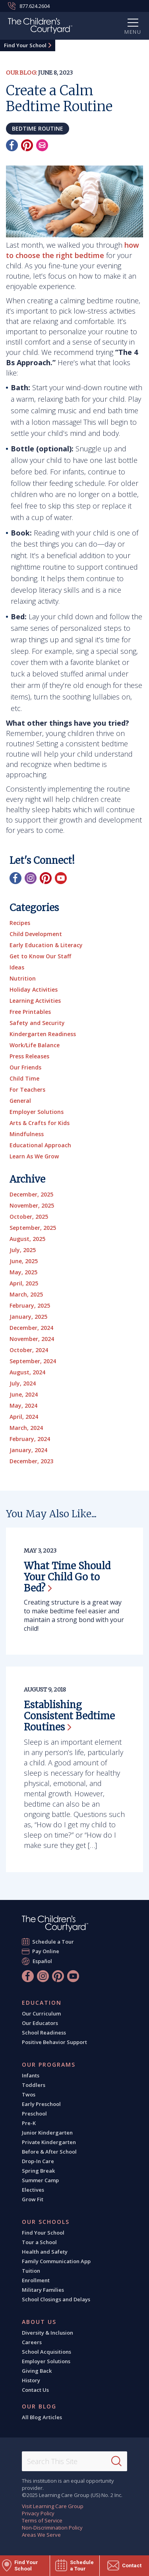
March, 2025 (26, 1294)
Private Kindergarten (49, 2142)
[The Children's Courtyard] (40, 27)
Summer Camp (40, 2180)
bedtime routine (37, 128)
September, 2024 (33, 1361)
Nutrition (23, 978)
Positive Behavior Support (54, 2042)
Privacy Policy (38, 2513)
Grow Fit (32, 2199)
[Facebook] (12, 145)
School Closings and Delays (56, 2299)
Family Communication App (56, 2261)
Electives (33, 2190)
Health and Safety (45, 2251)
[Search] (116, 2461)
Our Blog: (21, 72)
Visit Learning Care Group (52, 2506)
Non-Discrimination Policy (52, 2527)
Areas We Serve (41, 2534)
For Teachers (27, 1089)
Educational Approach (40, 1145)
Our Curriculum (41, 2013)
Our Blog (39, 2406)
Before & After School (49, 2151)
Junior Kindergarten (47, 2132)
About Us (39, 2322)
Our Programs (48, 2064)
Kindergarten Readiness (43, 1034)
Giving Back (37, 2371)
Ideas (17, 967)
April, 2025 (24, 1283)
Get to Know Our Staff (40, 956)
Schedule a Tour (53, 1941)
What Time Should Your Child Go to (67, 1577)
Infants (30, 2075)
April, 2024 (24, 1416)
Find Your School (25, 45)
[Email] (42, 145)
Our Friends (25, 1067)
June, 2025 (24, 1261)
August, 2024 (27, 1372)
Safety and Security (37, 1023)
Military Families (43, 2290)
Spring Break (38, 2171)
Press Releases (29, 1056)
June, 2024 (24, 1394)
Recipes (20, 923)
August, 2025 (27, 1239)
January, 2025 (28, 1316)
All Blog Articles (42, 2417)
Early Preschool (41, 2104)
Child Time (24, 1078)
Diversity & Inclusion (47, 2332)
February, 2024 (30, 1439)
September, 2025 (33, 1227)
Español (42, 1961)
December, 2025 (31, 1194)
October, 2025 (29, 1216)
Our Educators (40, 2023)
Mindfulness (27, 1134)
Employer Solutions (37, 1112)
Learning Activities (35, 1000)
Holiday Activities (34, 989)
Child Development (36, 934)
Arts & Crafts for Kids (40, 1123)
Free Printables (30, 1011)
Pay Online (46, 1951)
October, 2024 (29, 1350)
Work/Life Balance (35, 1045)
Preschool (34, 2113)
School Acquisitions (46, 2352)
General (20, 1100)
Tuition (31, 2271)
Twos (28, 2094)
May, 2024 (23, 1405)
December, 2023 (31, 1461)
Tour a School (39, 2242)
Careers (32, 2342)
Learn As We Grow (34, 1156)
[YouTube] (61, 878)
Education (42, 2002)
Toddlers (33, 2085)
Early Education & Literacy (46, 945)
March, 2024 (26, 1428)
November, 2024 (32, 1339)
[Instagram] (31, 878)
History (31, 2380)
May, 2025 (23, 1272)
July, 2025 (23, 1250)
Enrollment (36, 2280)
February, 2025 (30, 1305)
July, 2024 (23, 1383)
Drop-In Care (38, 2161)
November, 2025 (32, 1205)
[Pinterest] (27, 145)
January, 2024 (28, 1450)
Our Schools (46, 2221)
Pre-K (29, 2123)
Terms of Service (42, 2520)
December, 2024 (31, 1327)
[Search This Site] (74, 2461)
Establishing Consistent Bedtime (69, 1716)
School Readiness (44, 2032)
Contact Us (35, 2390)
